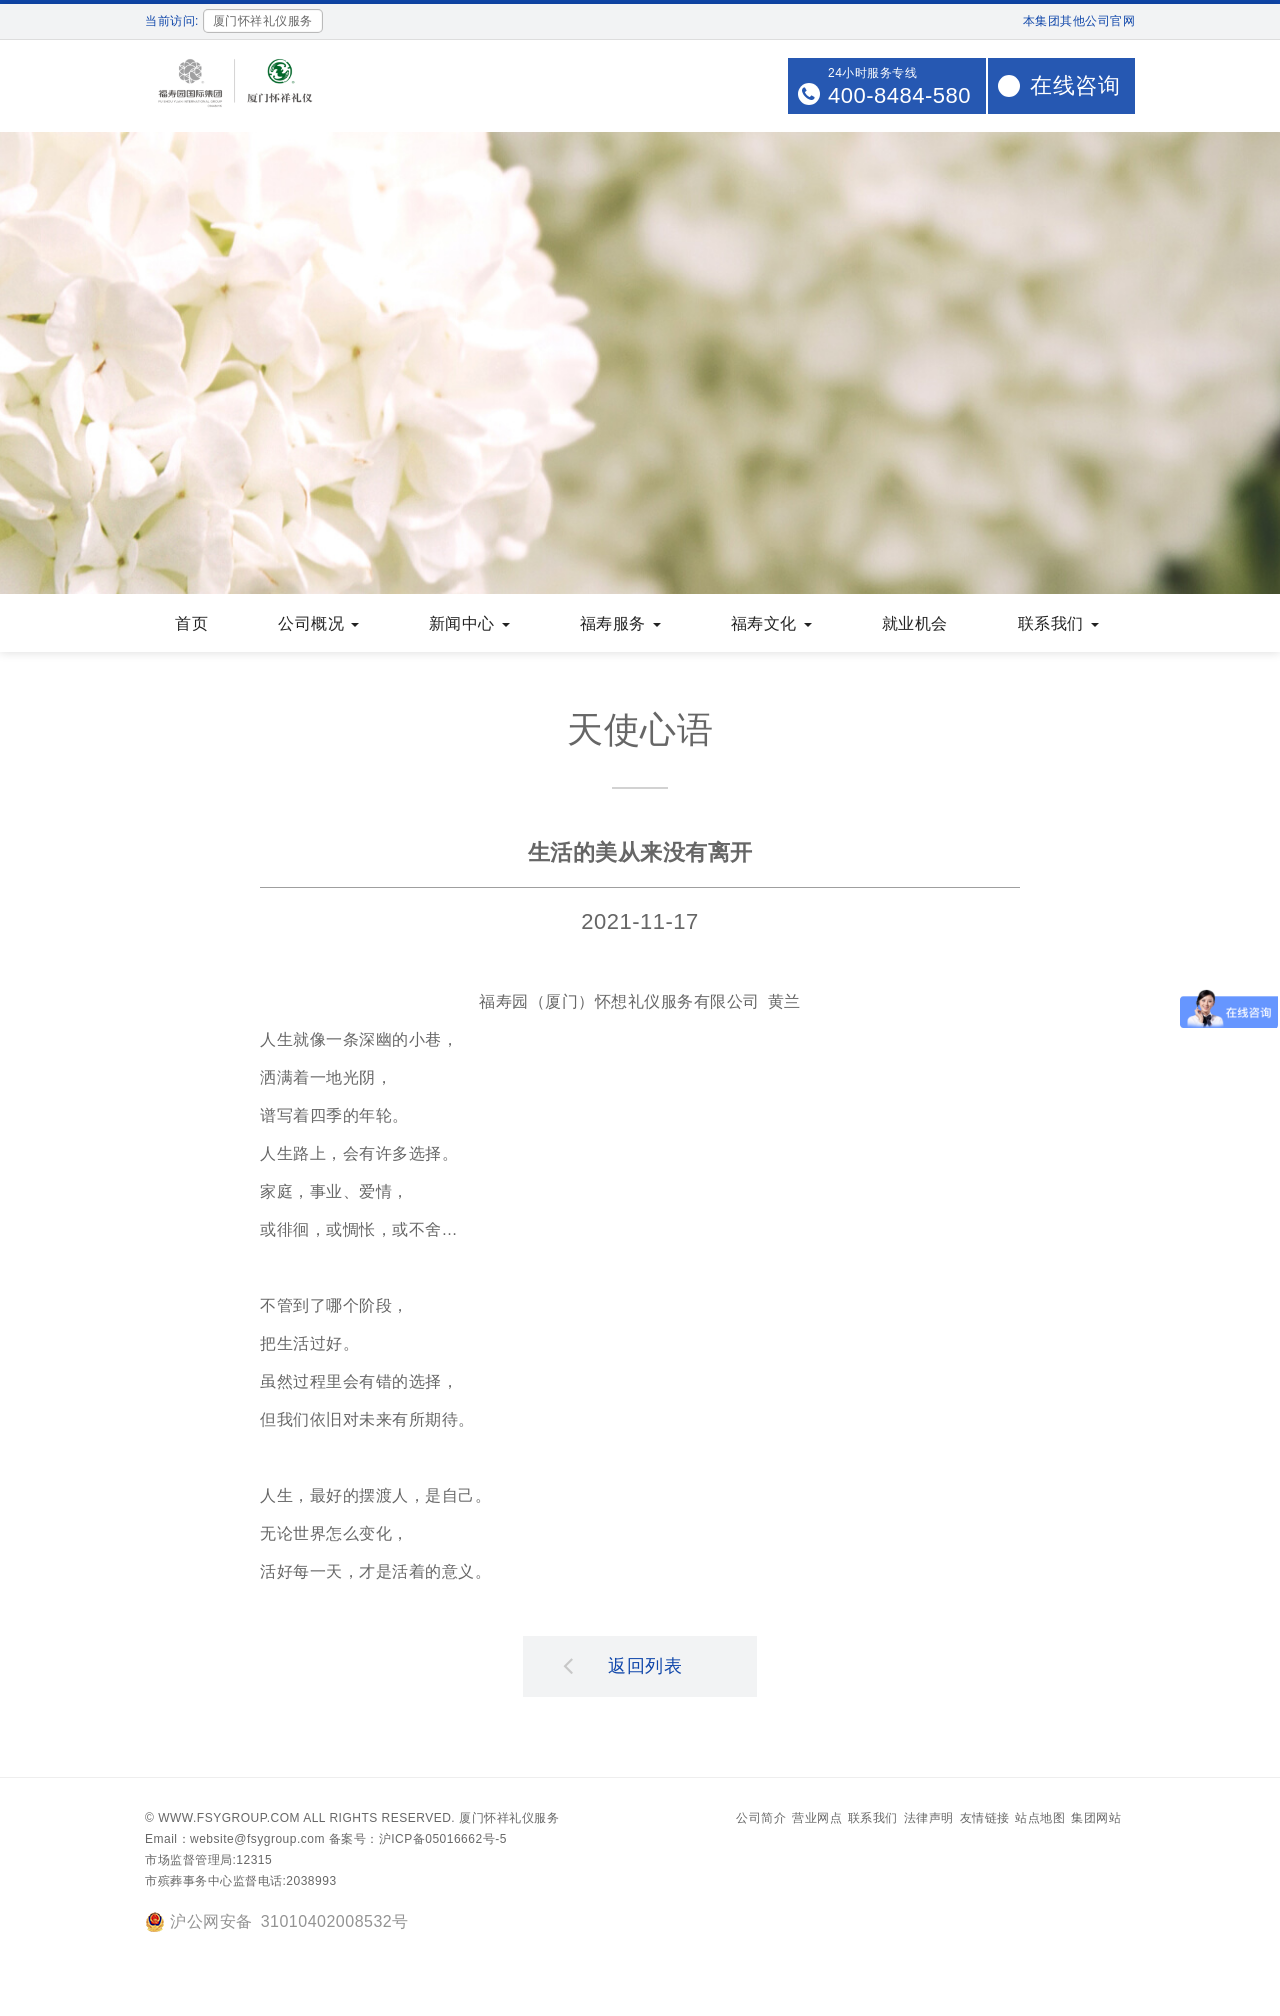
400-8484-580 (899, 95)
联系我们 (1058, 625)
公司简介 (761, 1820)
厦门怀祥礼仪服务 (509, 1820)
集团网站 (1096, 1820)
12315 (254, 1862)
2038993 (311, 1883)
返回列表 (623, 1667)
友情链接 (985, 1820)
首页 (191, 625)
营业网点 (817, 1820)
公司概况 (318, 625)
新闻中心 (469, 625)
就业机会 (915, 625)
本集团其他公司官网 (1079, 21)
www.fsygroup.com (229, 1820)
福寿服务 (620, 625)
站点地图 (1040, 1820)
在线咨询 (1075, 85)
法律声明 (929, 1820)
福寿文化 (771, 625)
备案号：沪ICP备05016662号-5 (418, 1841)
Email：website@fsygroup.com (235, 1841)
